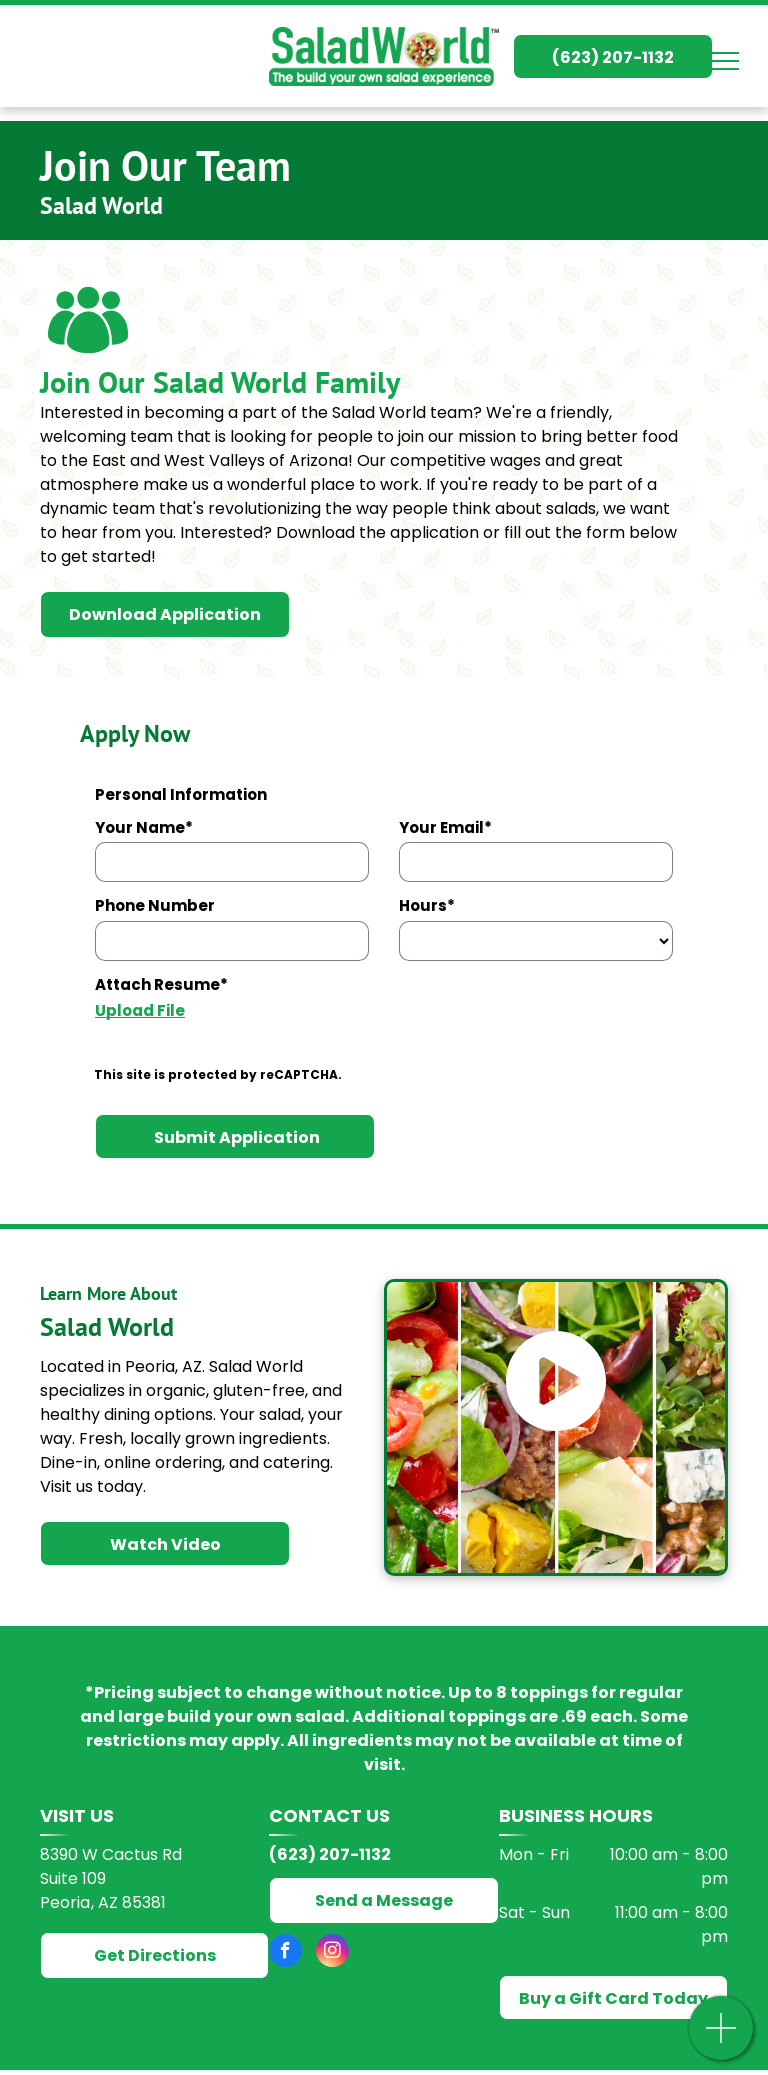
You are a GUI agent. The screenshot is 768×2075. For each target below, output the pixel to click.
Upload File (140, 1010)
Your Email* (445, 827)
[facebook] (285, 1953)
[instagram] (332, 1953)
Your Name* (144, 827)
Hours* (427, 905)
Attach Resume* (161, 984)
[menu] (724, 61)
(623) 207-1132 (330, 1854)
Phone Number (155, 905)
